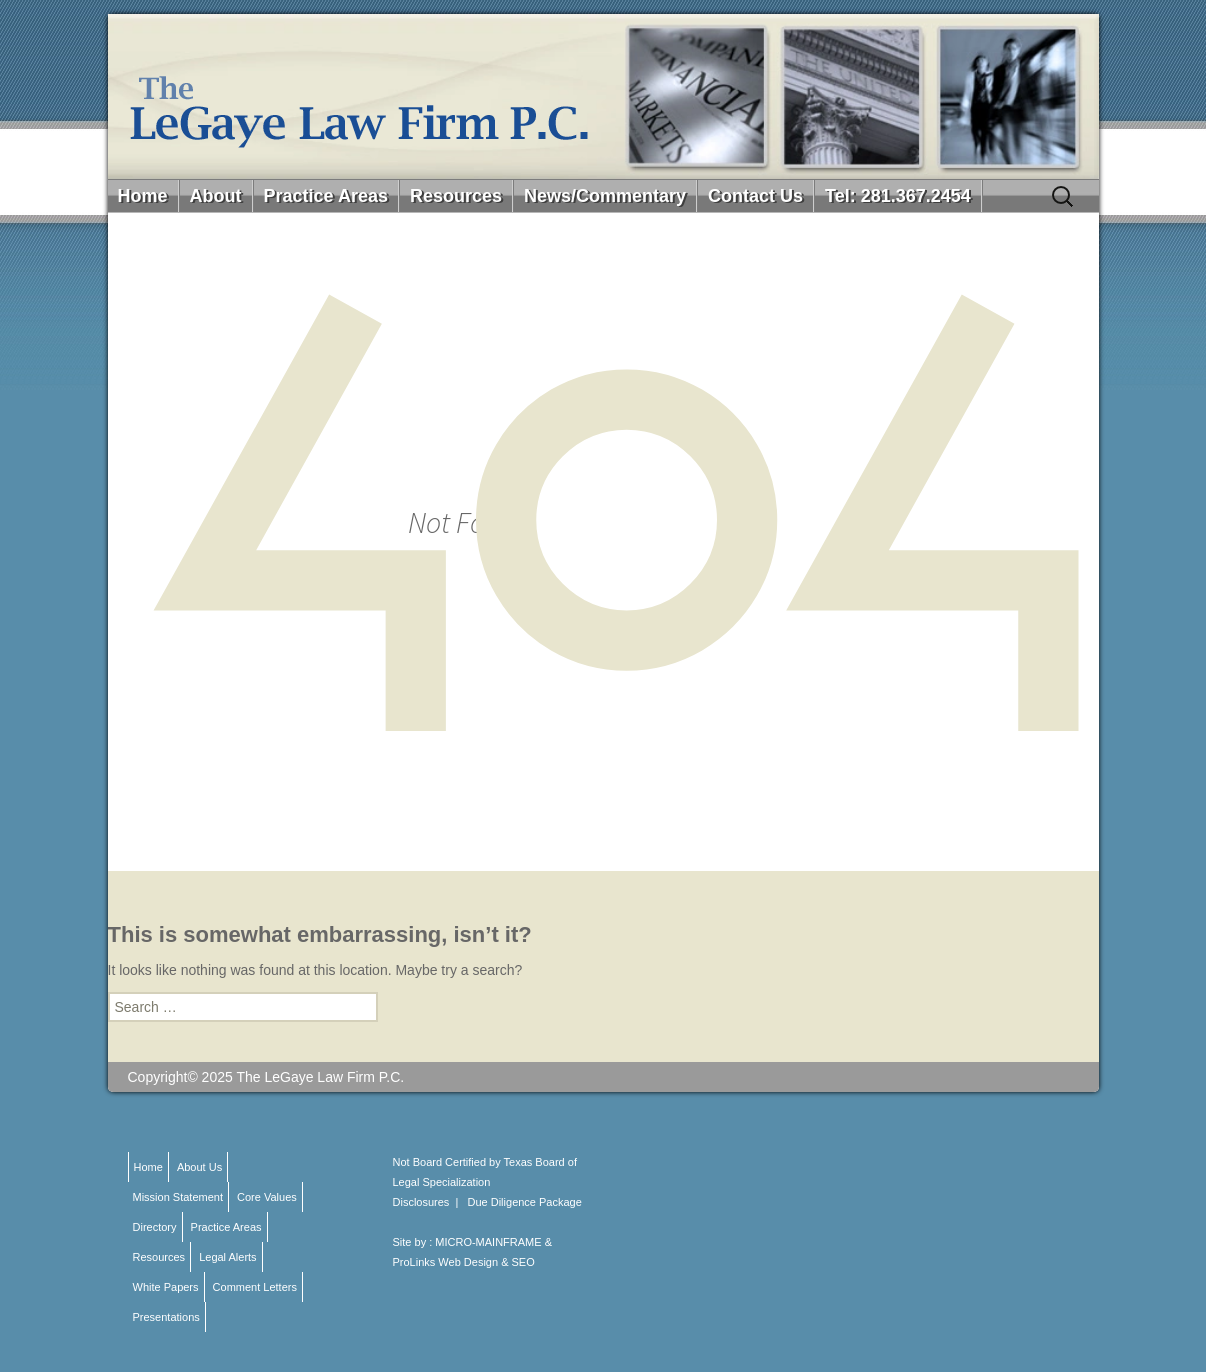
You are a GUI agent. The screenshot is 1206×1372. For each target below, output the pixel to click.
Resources (456, 196)
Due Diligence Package (525, 1202)
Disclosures (421, 1202)
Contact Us (755, 196)
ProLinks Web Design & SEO (464, 1262)
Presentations (166, 1317)
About (216, 196)
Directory (155, 1227)
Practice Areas (326, 196)
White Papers (166, 1287)
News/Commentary (605, 196)
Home (143, 196)
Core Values (267, 1197)
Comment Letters (255, 1287)
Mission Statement (178, 1197)
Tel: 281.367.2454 (898, 196)
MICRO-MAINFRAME (488, 1242)
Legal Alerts (227, 1257)
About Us (199, 1167)
